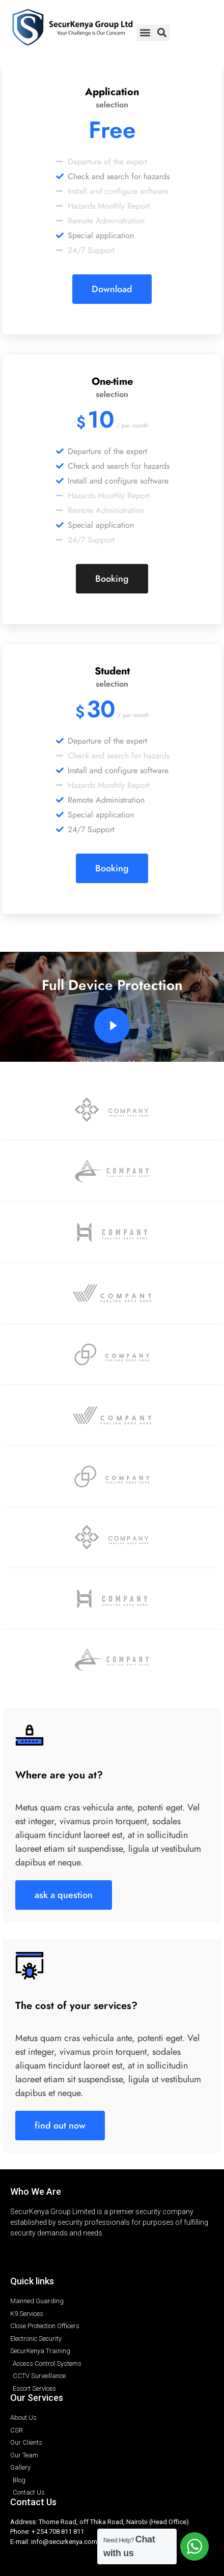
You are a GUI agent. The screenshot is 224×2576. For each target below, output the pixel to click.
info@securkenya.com (64, 2541)
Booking (112, 578)
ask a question (64, 1894)
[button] (144, 32)
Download (112, 288)
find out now (60, 2125)
